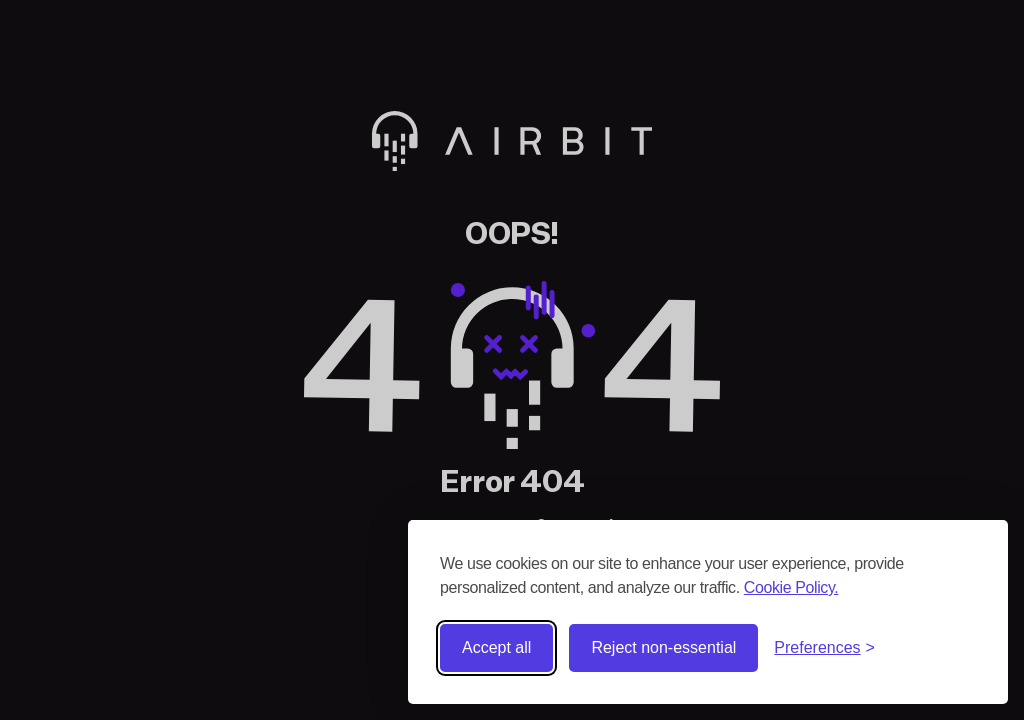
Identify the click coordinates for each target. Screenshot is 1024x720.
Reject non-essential (663, 647)
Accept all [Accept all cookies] (496, 647)
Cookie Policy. (791, 587)
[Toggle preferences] (824, 648)
